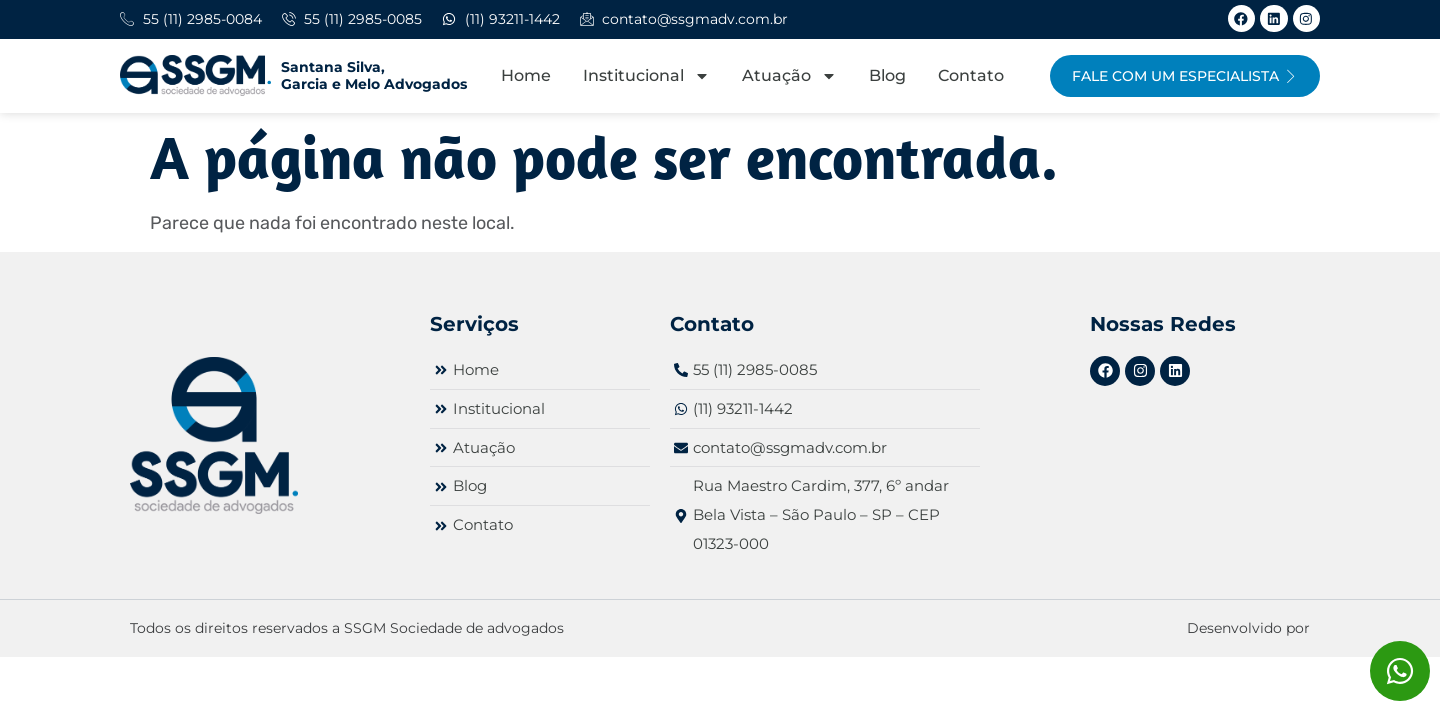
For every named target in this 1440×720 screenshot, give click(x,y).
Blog (887, 75)
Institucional (646, 76)
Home (526, 75)
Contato (971, 75)
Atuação (789, 76)
